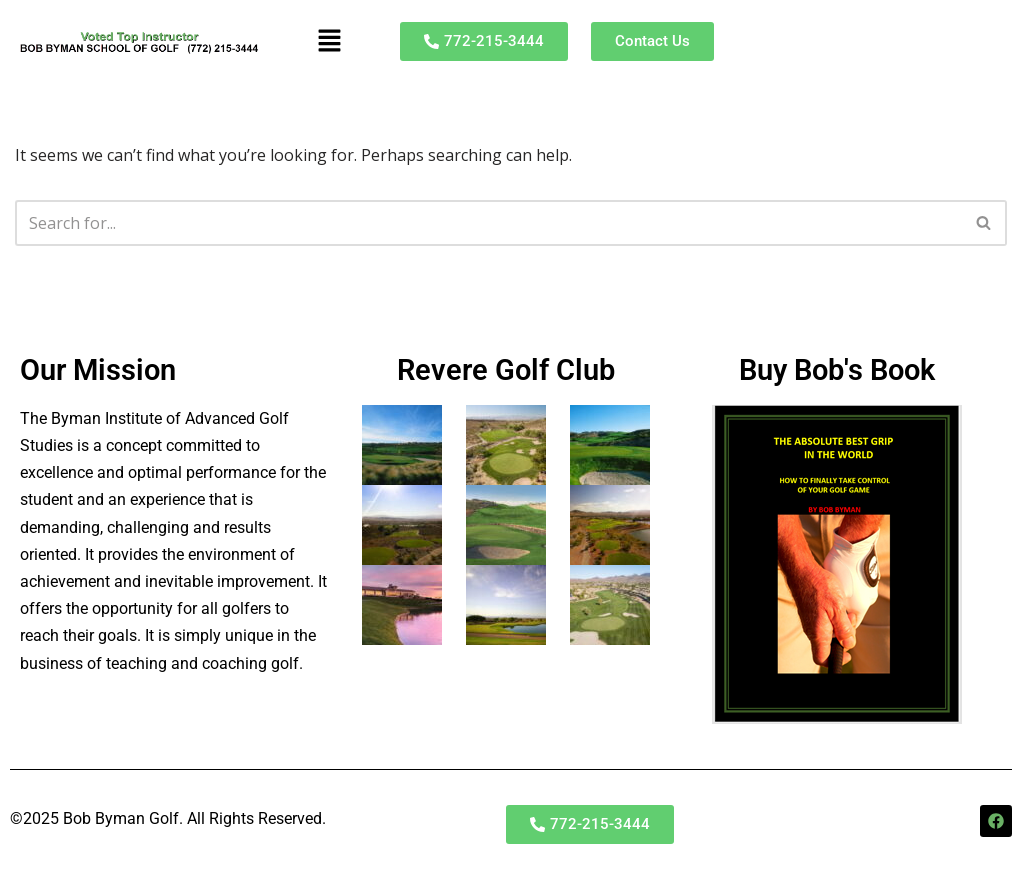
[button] (330, 41)
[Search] (488, 223)
